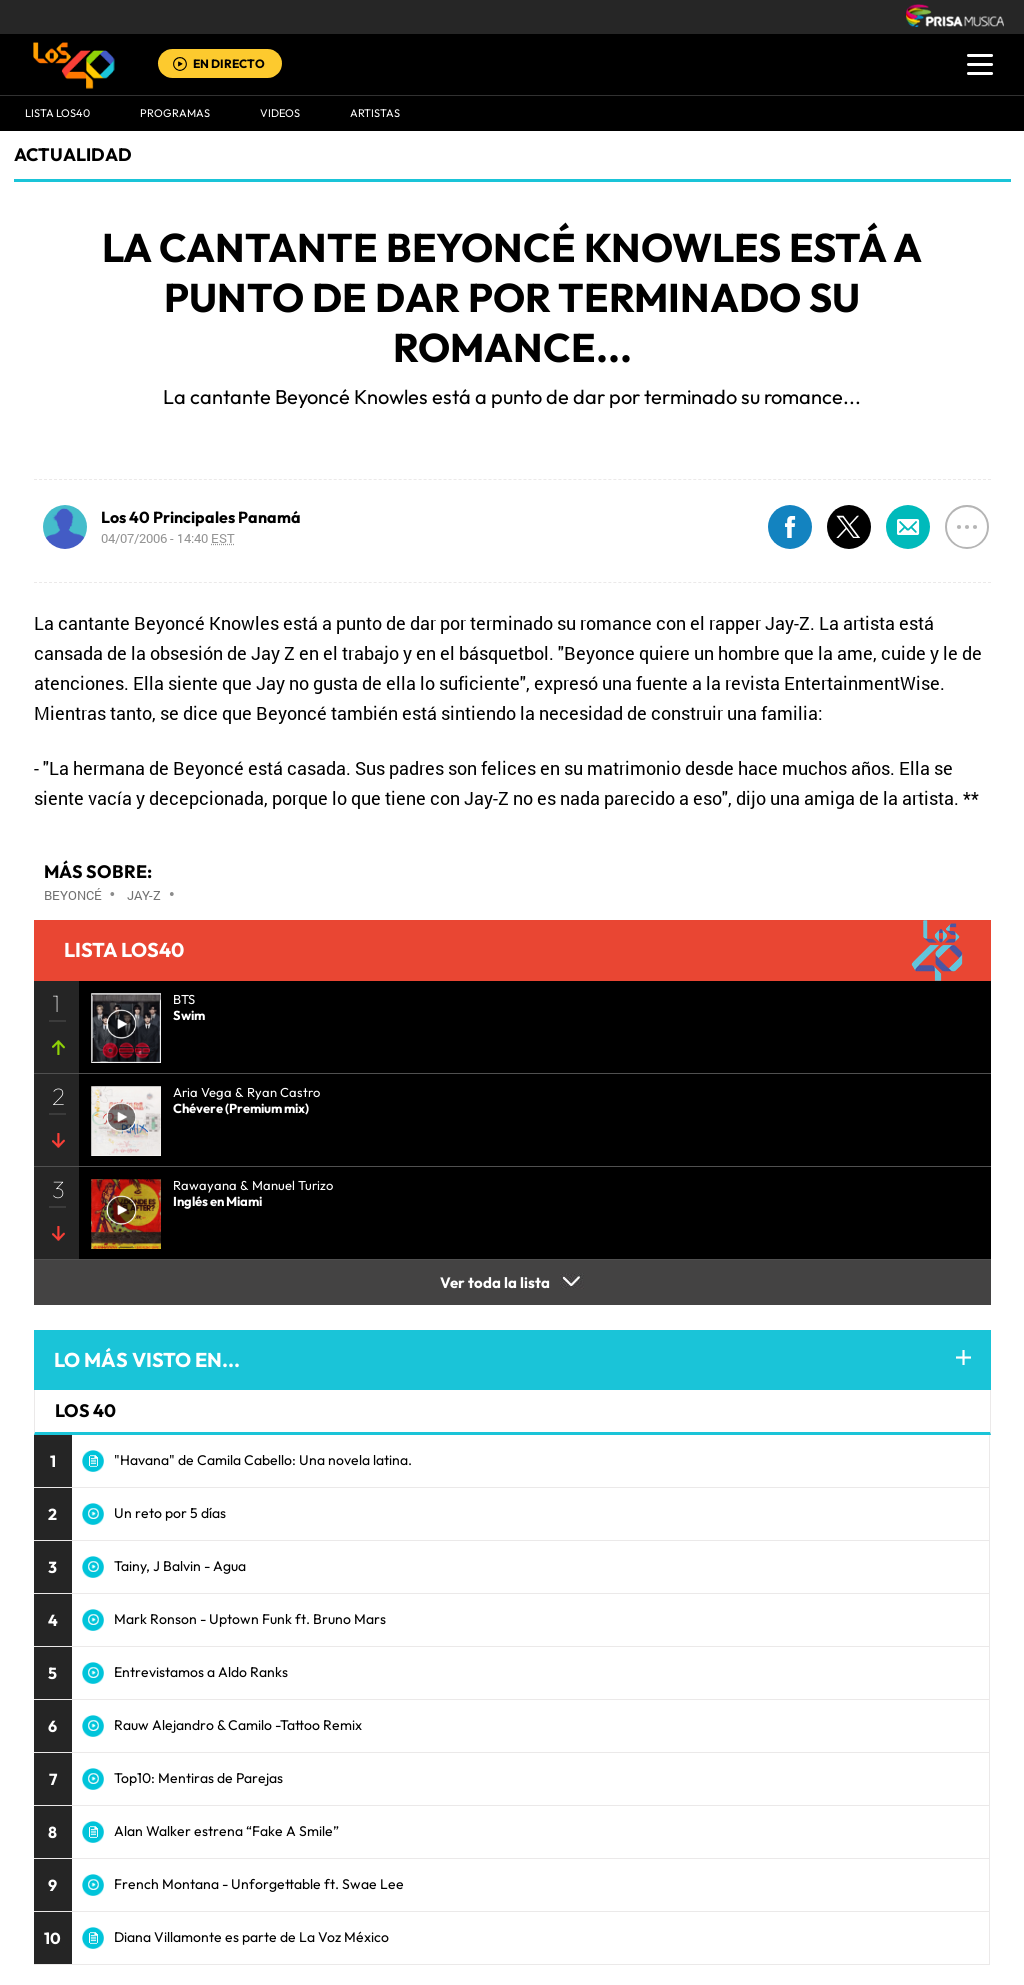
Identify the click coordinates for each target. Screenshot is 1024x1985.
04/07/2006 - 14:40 (168, 538)
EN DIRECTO (229, 63)
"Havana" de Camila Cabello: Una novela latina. (263, 1460)
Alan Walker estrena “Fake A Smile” (226, 1831)
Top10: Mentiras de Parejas (198, 1778)
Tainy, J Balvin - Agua (180, 1566)
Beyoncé (73, 895)
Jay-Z (144, 895)
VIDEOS (280, 113)
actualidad (73, 154)
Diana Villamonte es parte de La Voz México (251, 1937)
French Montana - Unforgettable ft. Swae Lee (259, 1884)
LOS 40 (85, 1410)
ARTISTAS (375, 113)
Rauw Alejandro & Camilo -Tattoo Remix (238, 1725)
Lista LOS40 (57, 113)
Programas (175, 113)
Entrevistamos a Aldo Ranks (201, 1672)
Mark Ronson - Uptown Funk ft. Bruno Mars (250, 1619)
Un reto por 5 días (170, 1513)
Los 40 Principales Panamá (201, 517)
